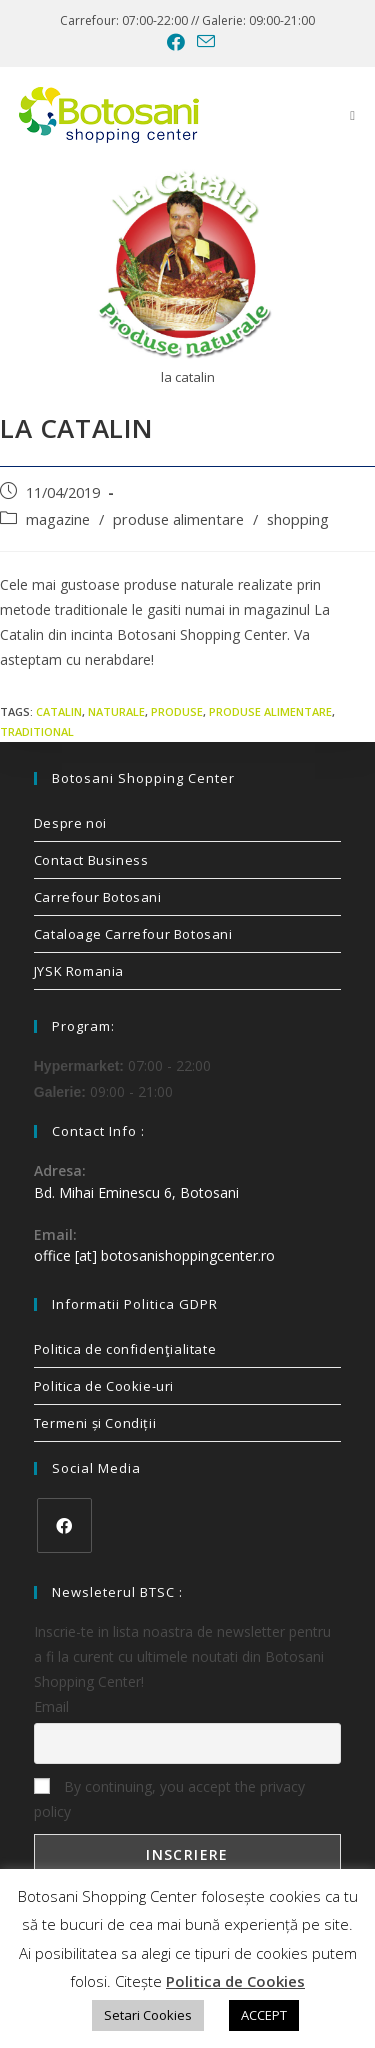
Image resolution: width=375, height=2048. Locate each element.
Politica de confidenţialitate (125, 1349)
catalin (59, 711)
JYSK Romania (79, 971)
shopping (298, 519)
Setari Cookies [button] (148, 2015)
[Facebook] (64, 1525)
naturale (116, 711)
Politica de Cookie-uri (104, 1386)
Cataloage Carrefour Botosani (133, 934)
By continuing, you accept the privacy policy (169, 1799)
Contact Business (91, 860)
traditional (37, 731)
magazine (58, 519)
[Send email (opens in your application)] (203, 41)
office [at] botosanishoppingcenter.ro (154, 1255)
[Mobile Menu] (353, 115)
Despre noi (70, 823)
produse (177, 711)
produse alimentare (178, 519)
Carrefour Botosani (98, 897)
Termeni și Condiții (95, 1423)
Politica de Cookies (235, 1981)
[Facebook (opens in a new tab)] (176, 42)
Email (51, 1706)
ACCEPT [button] (264, 2015)
